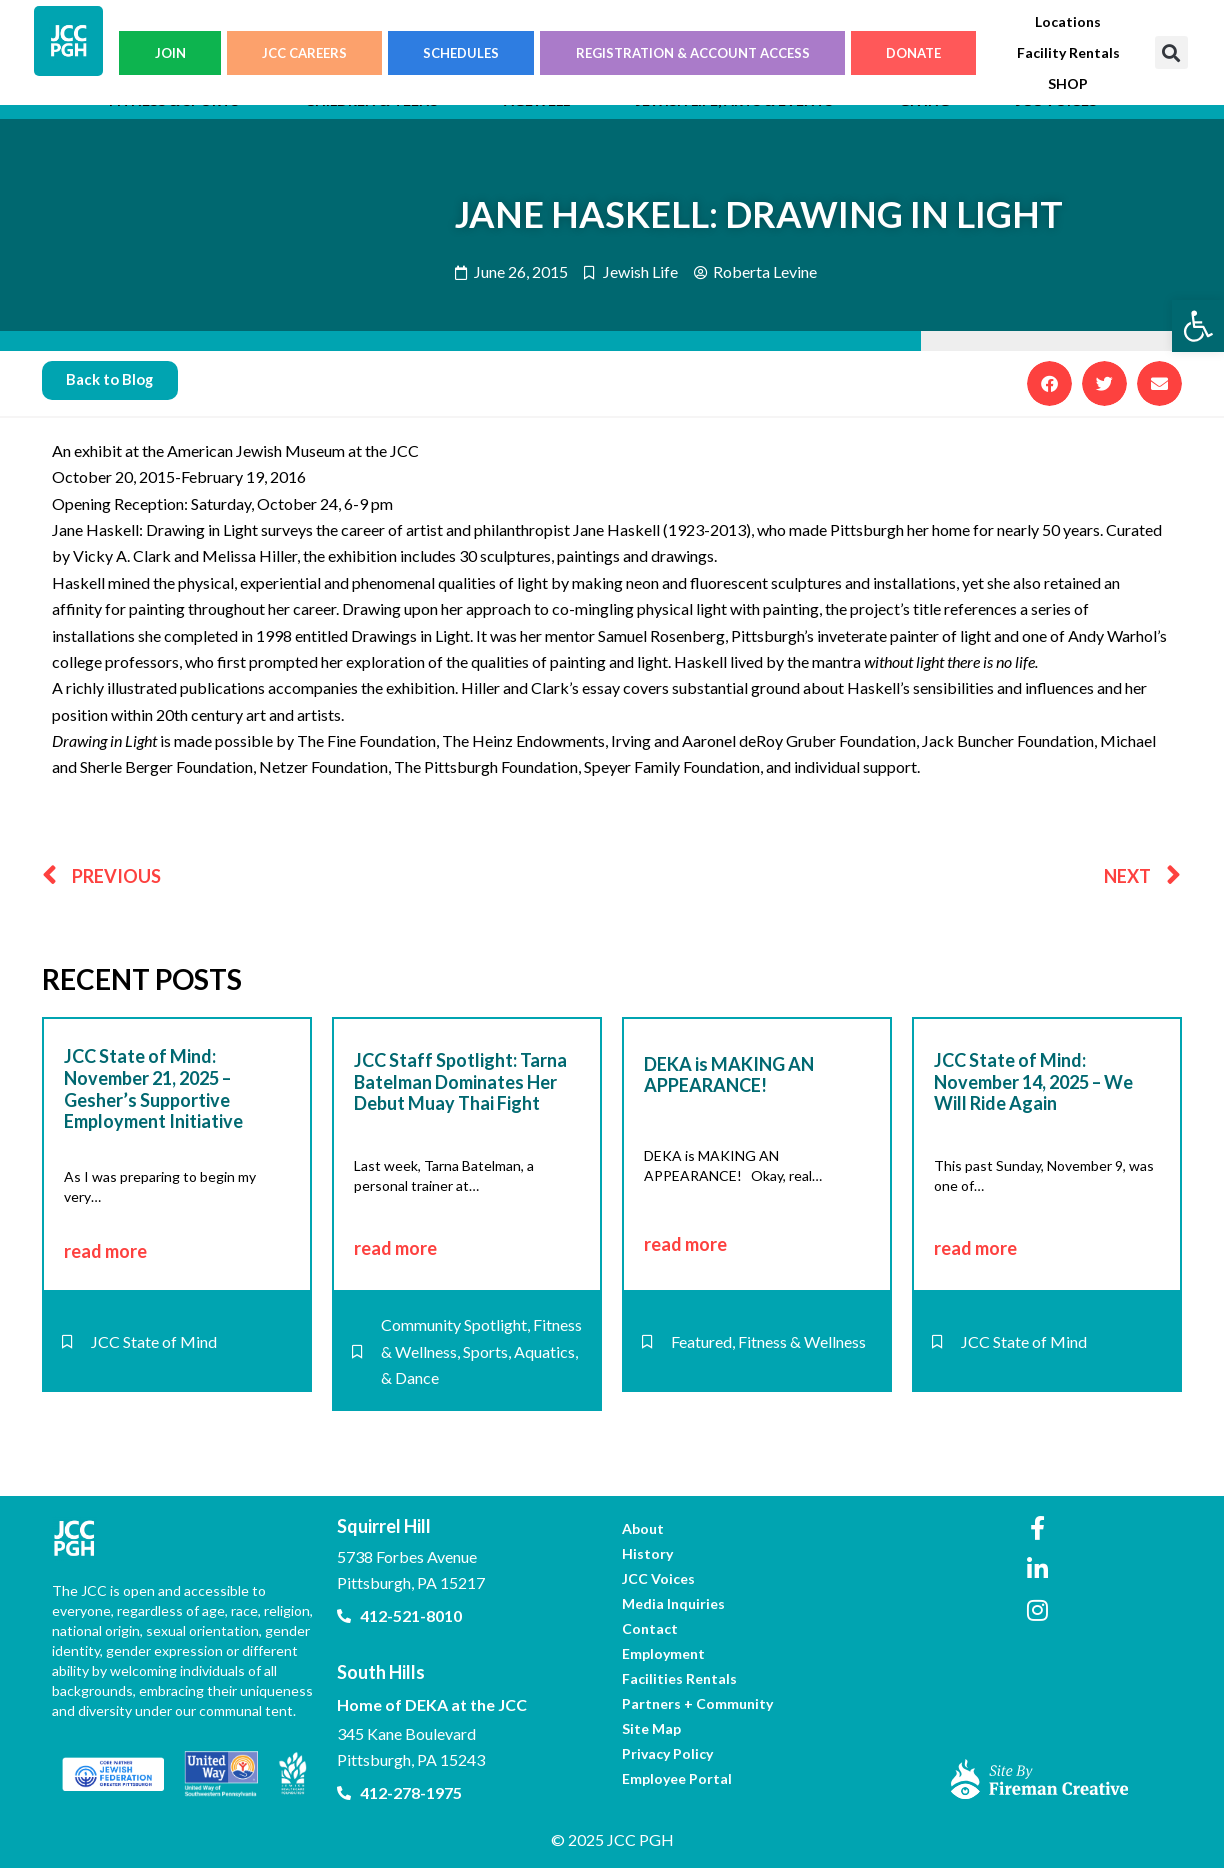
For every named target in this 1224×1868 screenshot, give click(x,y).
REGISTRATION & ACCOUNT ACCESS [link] (693, 53)
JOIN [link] (170, 53)
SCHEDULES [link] (461, 53)
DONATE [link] (913, 53)
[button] (1171, 52)
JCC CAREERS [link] (304, 53)
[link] (1198, 326)
